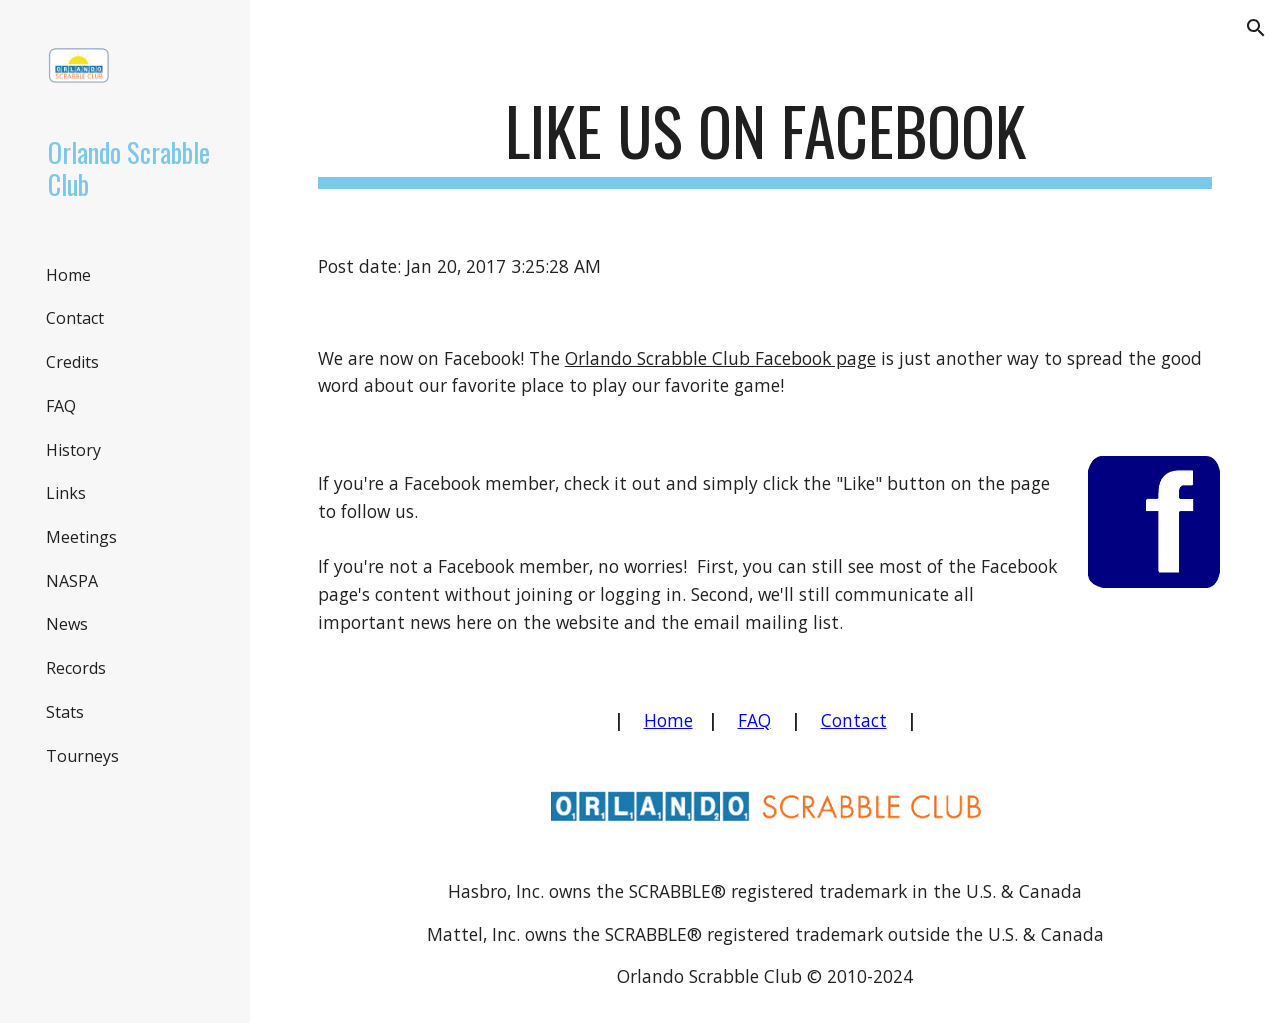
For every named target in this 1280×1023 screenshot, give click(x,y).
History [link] (73, 450)
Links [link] (66, 493)
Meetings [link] (81, 537)
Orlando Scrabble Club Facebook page (720, 358)
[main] (765, 140)
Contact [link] (75, 318)
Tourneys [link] (82, 756)
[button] (1256, 28)
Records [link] (76, 668)
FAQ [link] (61, 406)
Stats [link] (65, 712)
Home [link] (68, 275)
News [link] (67, 624)
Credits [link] (72, 362)
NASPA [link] (72, 581)
